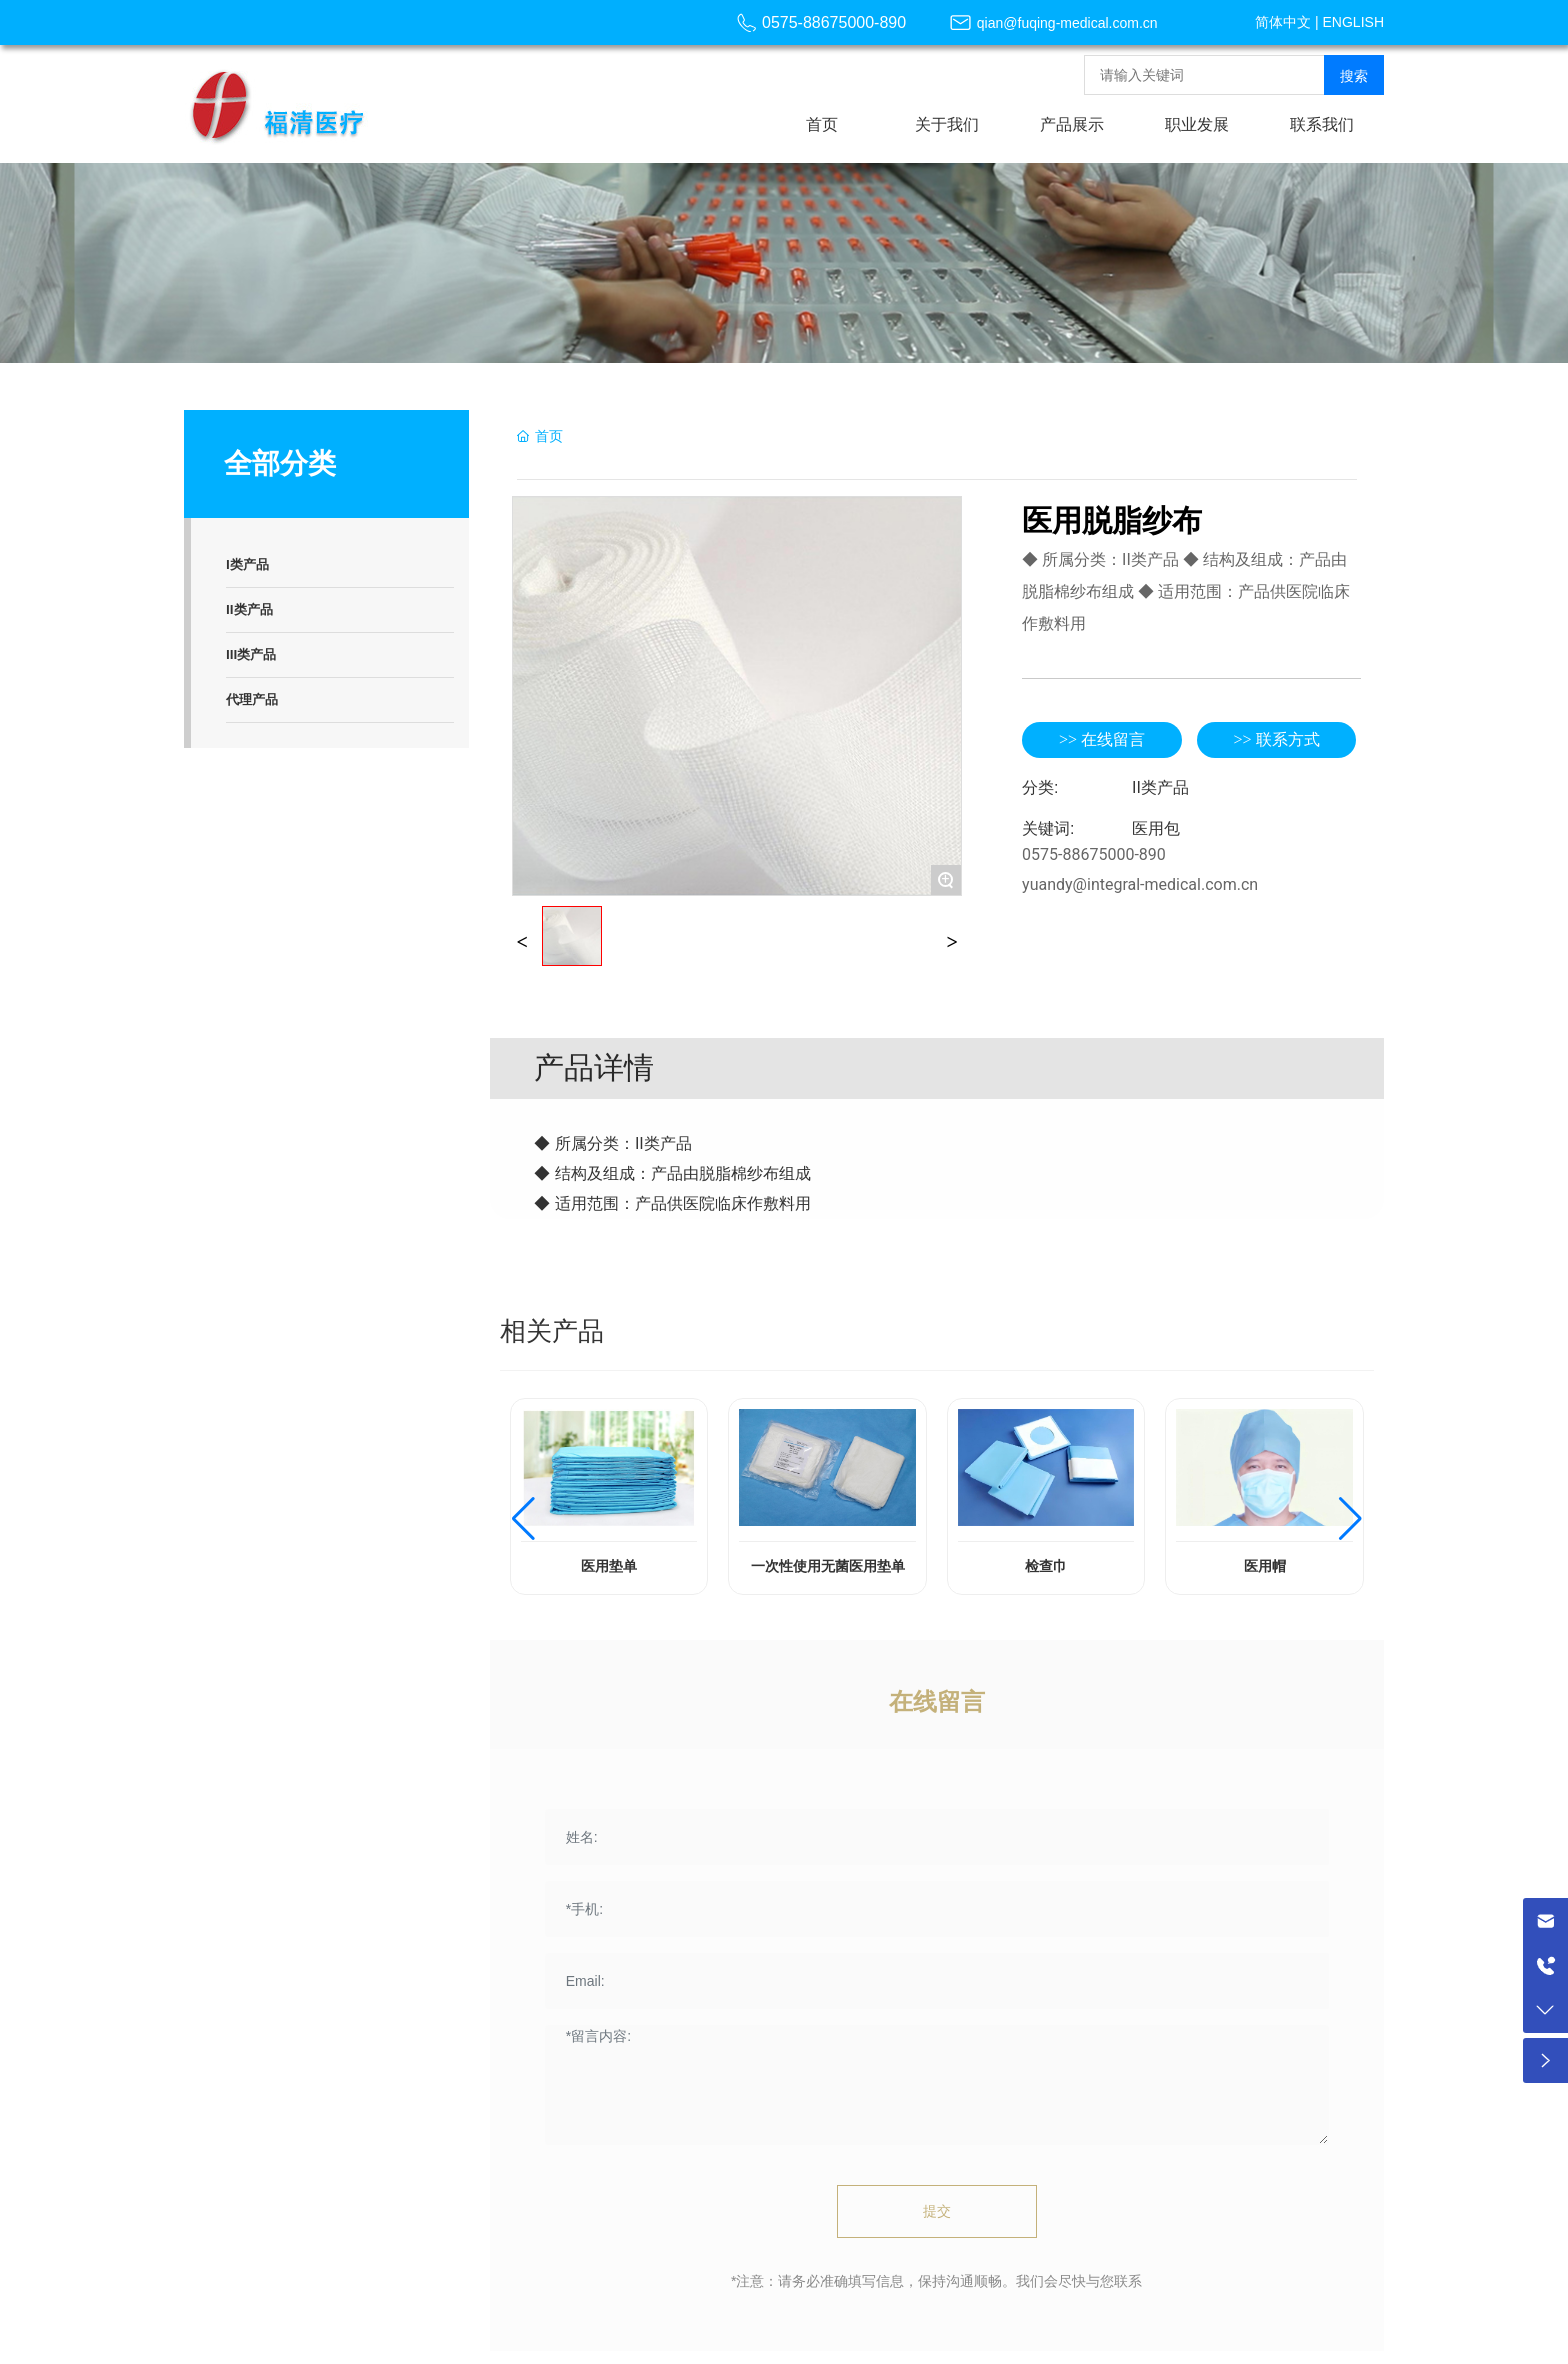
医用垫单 (609, 1566)
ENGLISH (1353, 22)
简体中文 (1283, 22)
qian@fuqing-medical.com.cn (1067, 23)
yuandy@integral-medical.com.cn (1140, 884)
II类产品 (1160, 787)
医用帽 (1265, 1566)
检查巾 (1046, 1566)
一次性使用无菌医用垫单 (828, 1566)
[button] (523, 1519)
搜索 (1354, 76)
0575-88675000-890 (834, 22)
